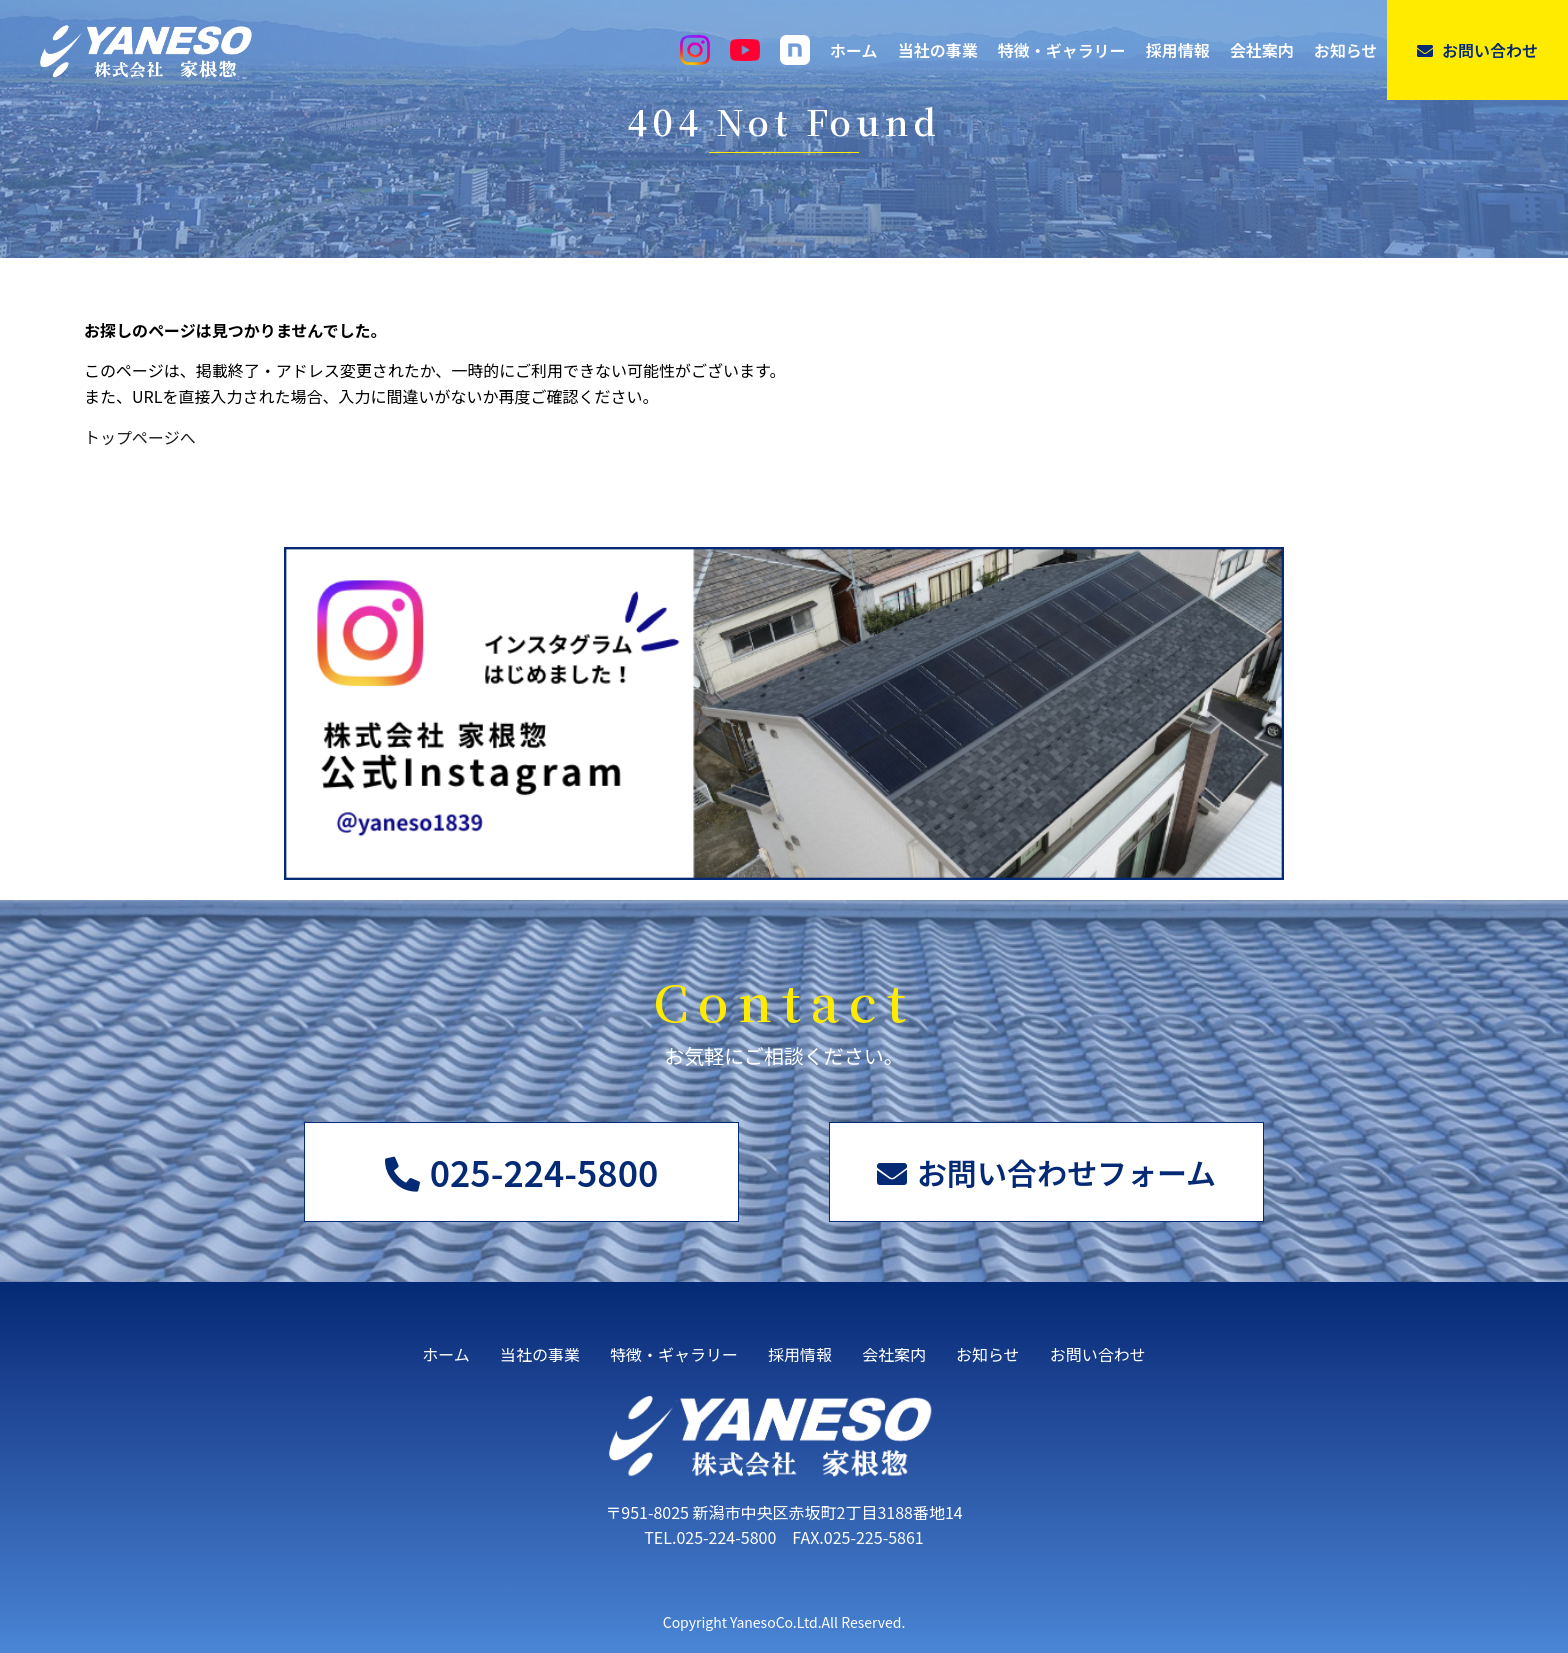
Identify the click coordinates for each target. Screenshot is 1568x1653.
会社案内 (1262, 50)
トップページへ (140, 437)
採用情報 (1178, 50)
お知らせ (1346, 50)
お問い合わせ (1477, 50)
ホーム (854, 50)
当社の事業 (938, 50)
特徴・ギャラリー (1062, 50)
